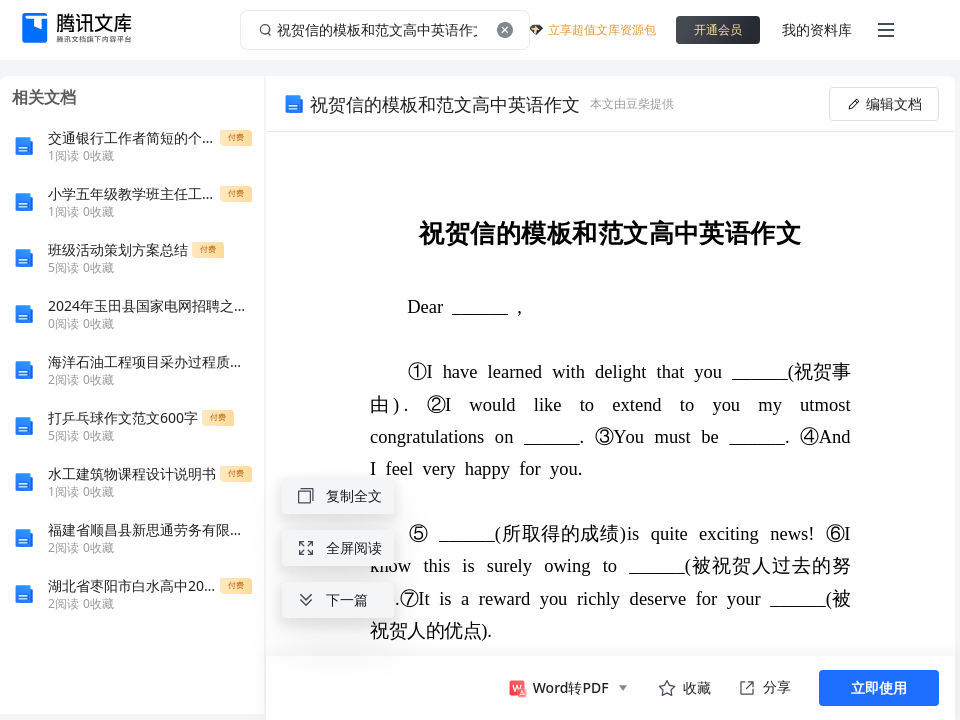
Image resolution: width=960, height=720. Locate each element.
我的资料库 (817, 29)
